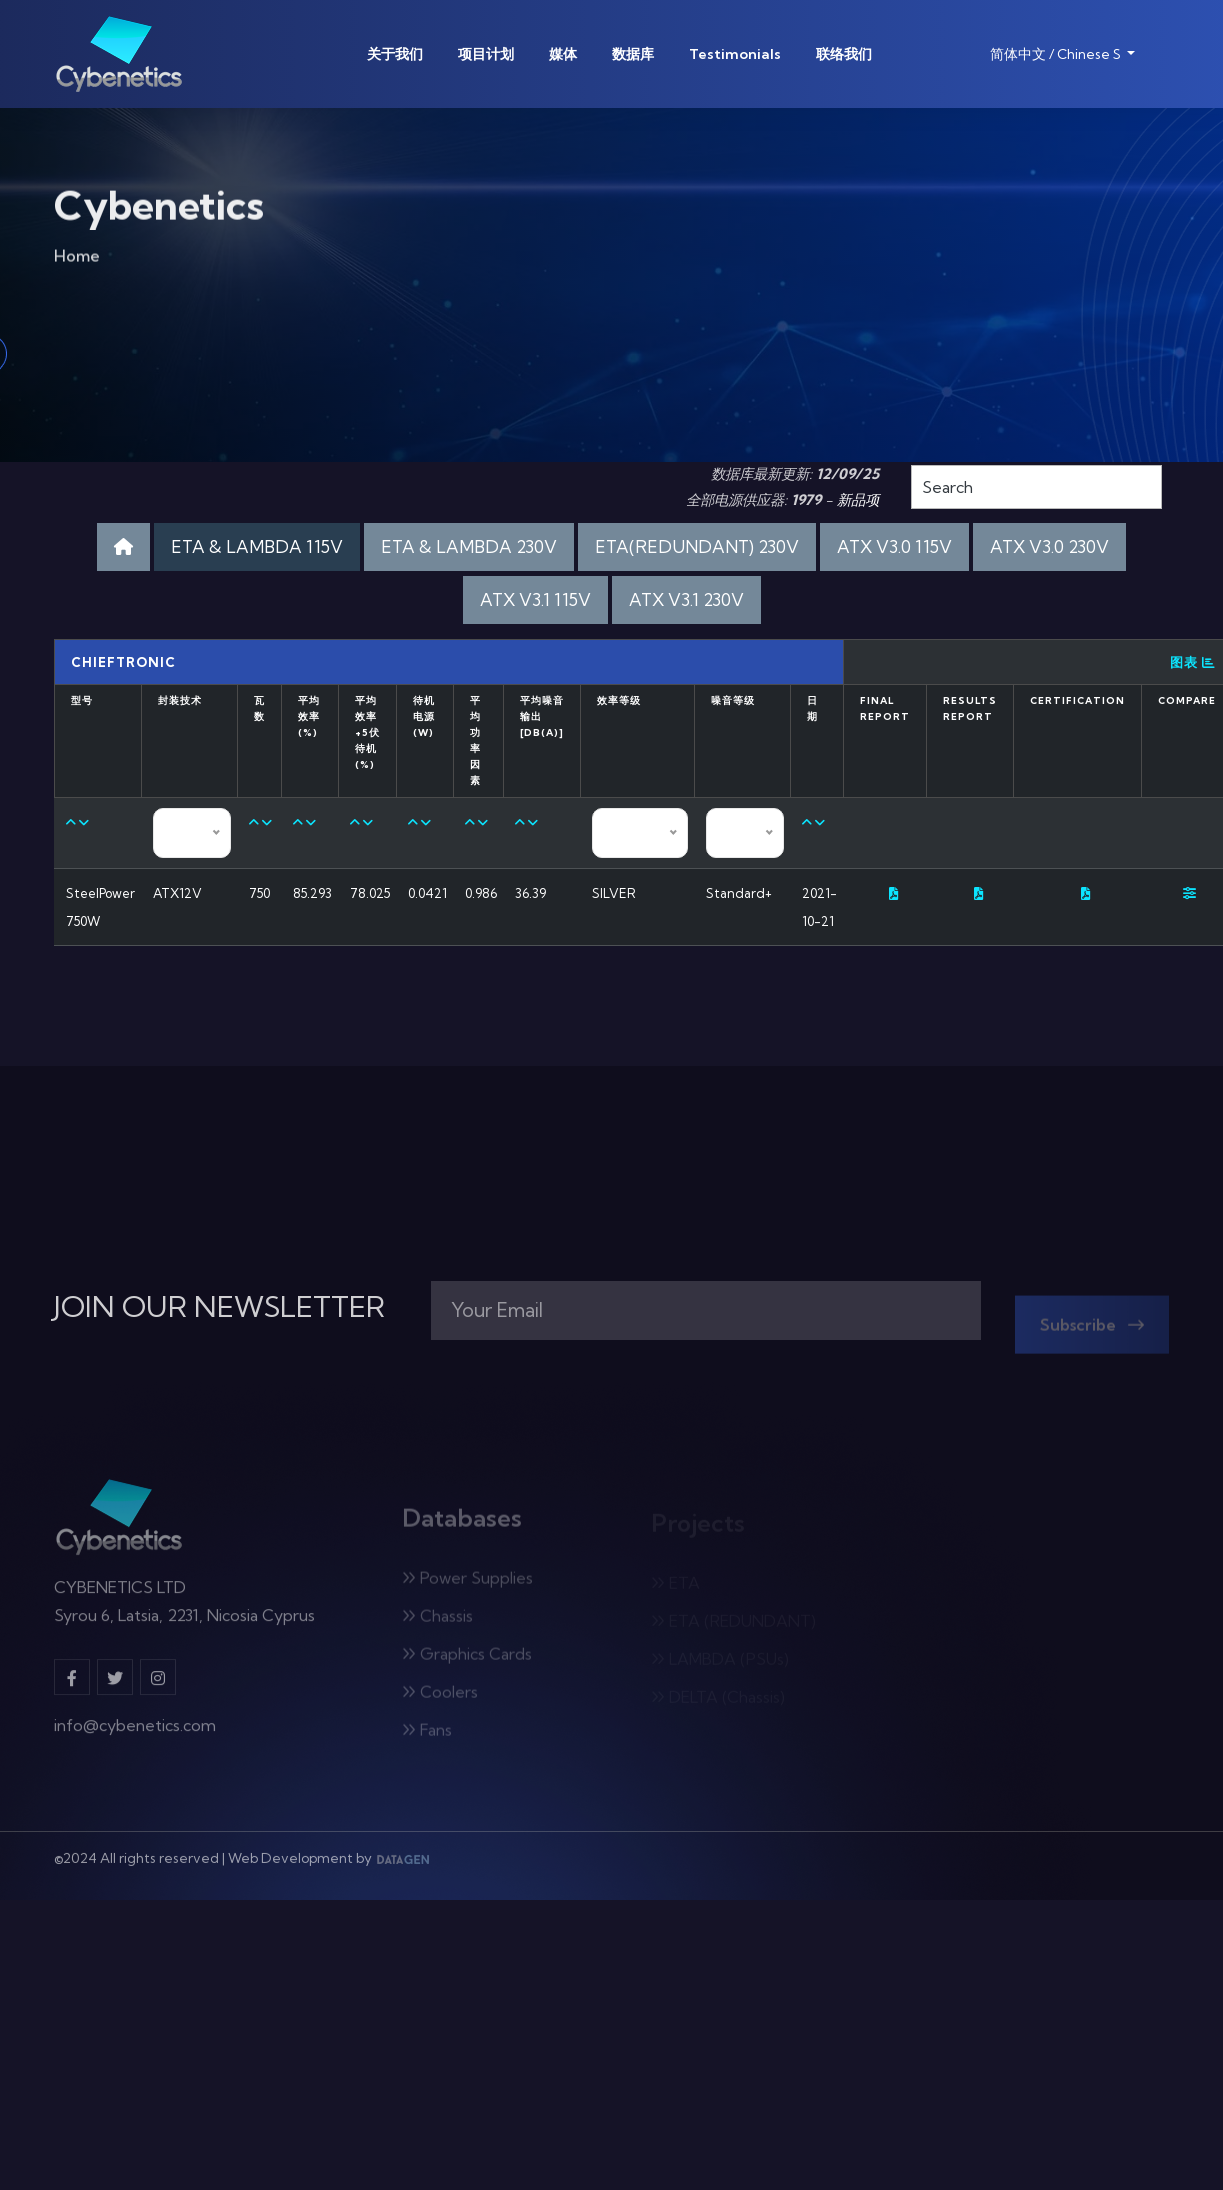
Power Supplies (467, 1583)
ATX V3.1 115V (535, 599)
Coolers (440, 1697)
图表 (1193, 662)
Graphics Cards (467, 1659)
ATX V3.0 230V (1049, 546)
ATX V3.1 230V (686, 599)
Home (77, 259)
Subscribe (1092, 1330)
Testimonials (735, 54)
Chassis (437, 1621)
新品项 (858, 500)
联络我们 (844, 54)
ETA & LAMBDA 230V (469, 546)
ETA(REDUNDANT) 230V (697, 546)
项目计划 (486, 54)
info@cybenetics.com (135, 1732)
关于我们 (395, 54)
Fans (427, 1735)
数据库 (633, 54)
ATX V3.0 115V (894, 546)
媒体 (563, 54)
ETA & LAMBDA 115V (257, 546)
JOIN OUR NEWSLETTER (219, 1307)
